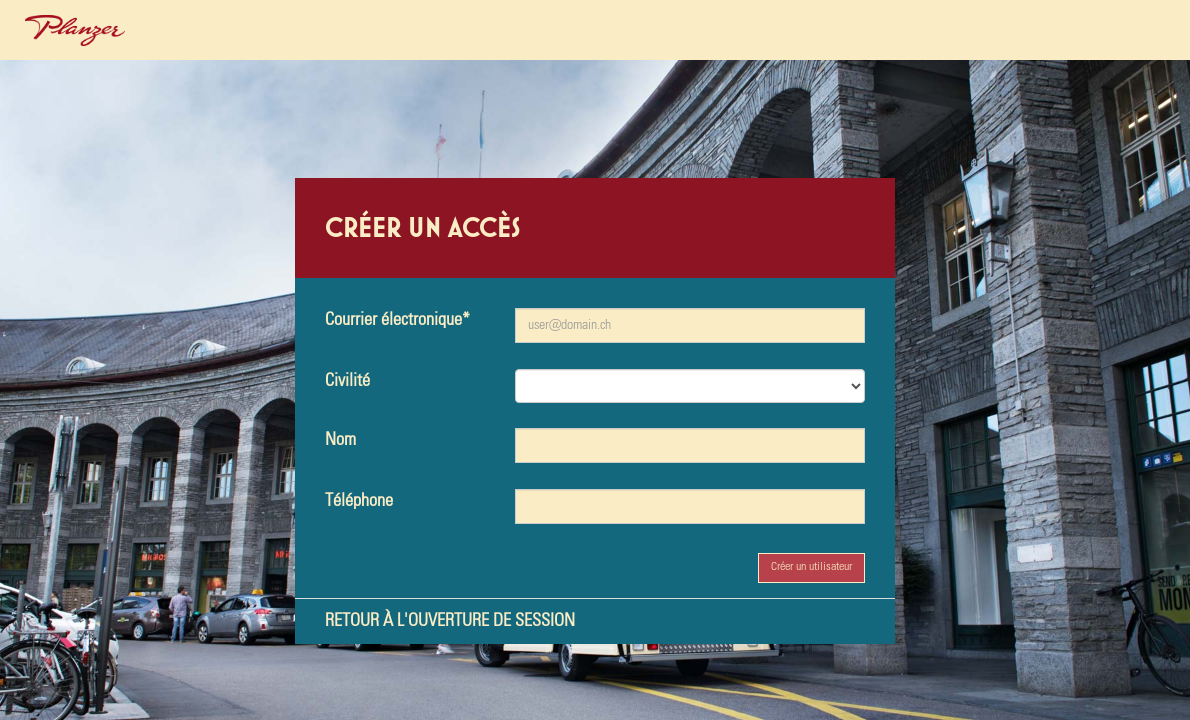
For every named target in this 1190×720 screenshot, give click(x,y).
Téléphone (359, 501)
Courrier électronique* (397, 320)
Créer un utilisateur (811, 567)
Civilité (347, 381)
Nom (340, 440)
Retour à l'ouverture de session (450, 621)
